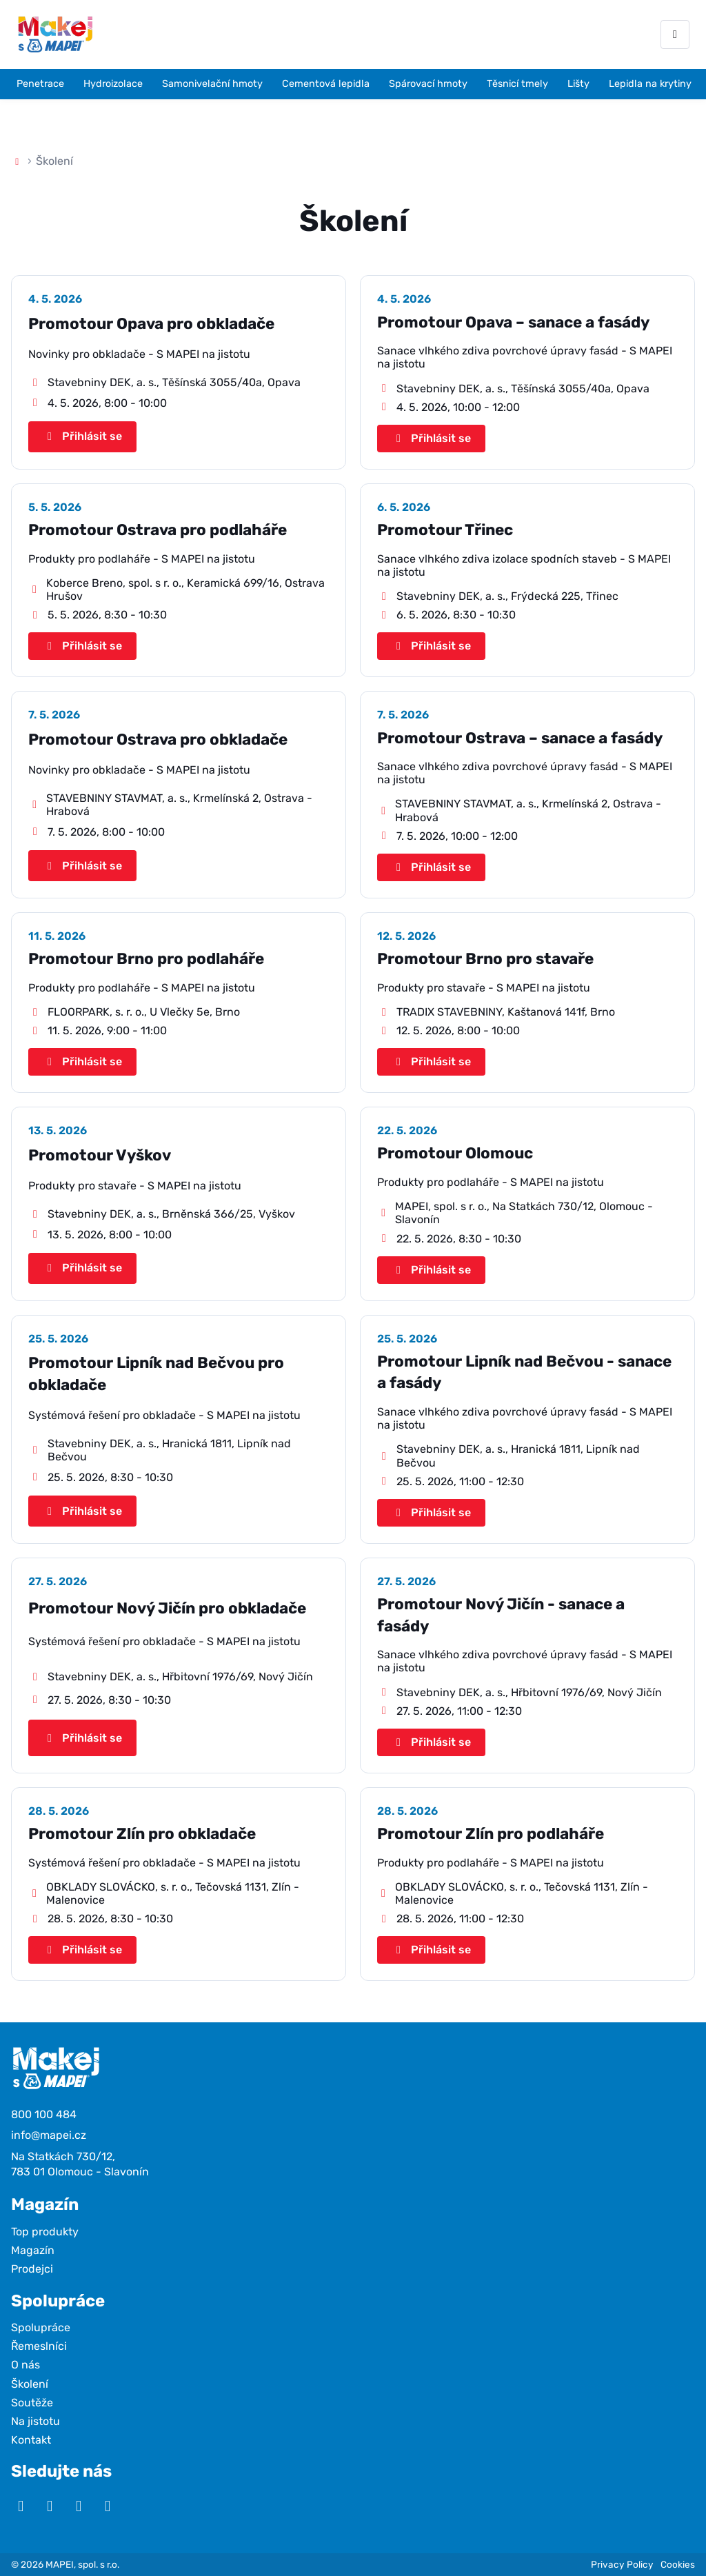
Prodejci (32, 2268)
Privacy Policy (622, 2564)
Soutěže (32, 2402)
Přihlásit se (82, 436)
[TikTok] (107, 2506)
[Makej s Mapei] (55, 34)
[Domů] (17, 161)
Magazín (32, 2250)
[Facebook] (78, 2506)
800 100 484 (44, 2114)
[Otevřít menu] (674, 34)
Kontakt (31, 2439)
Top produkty (45, 2231)
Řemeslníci (39, 2346)
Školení (29, 2384)
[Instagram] (49, 2506)
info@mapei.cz (48, 2135)
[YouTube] (20, 2506)
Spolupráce (40, 2327)
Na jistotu (35, 2421)
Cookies (677, 2564)
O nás (25, 2364)
